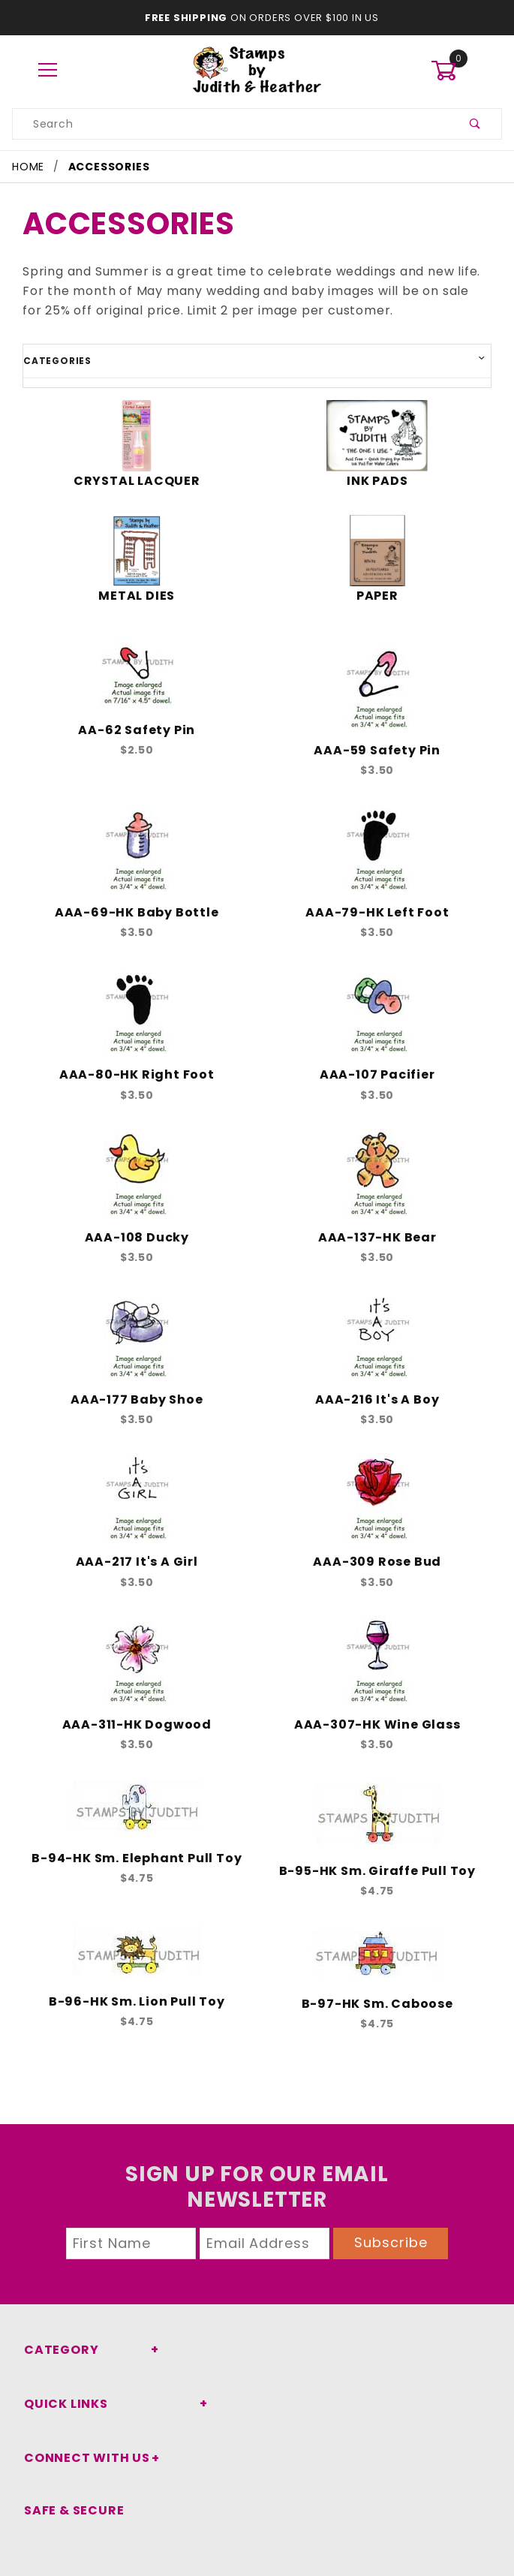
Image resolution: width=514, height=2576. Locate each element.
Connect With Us (81, 2458)
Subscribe (391, 2242)
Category (56, 2350)
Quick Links (63, 2404)
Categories (53, 360)
